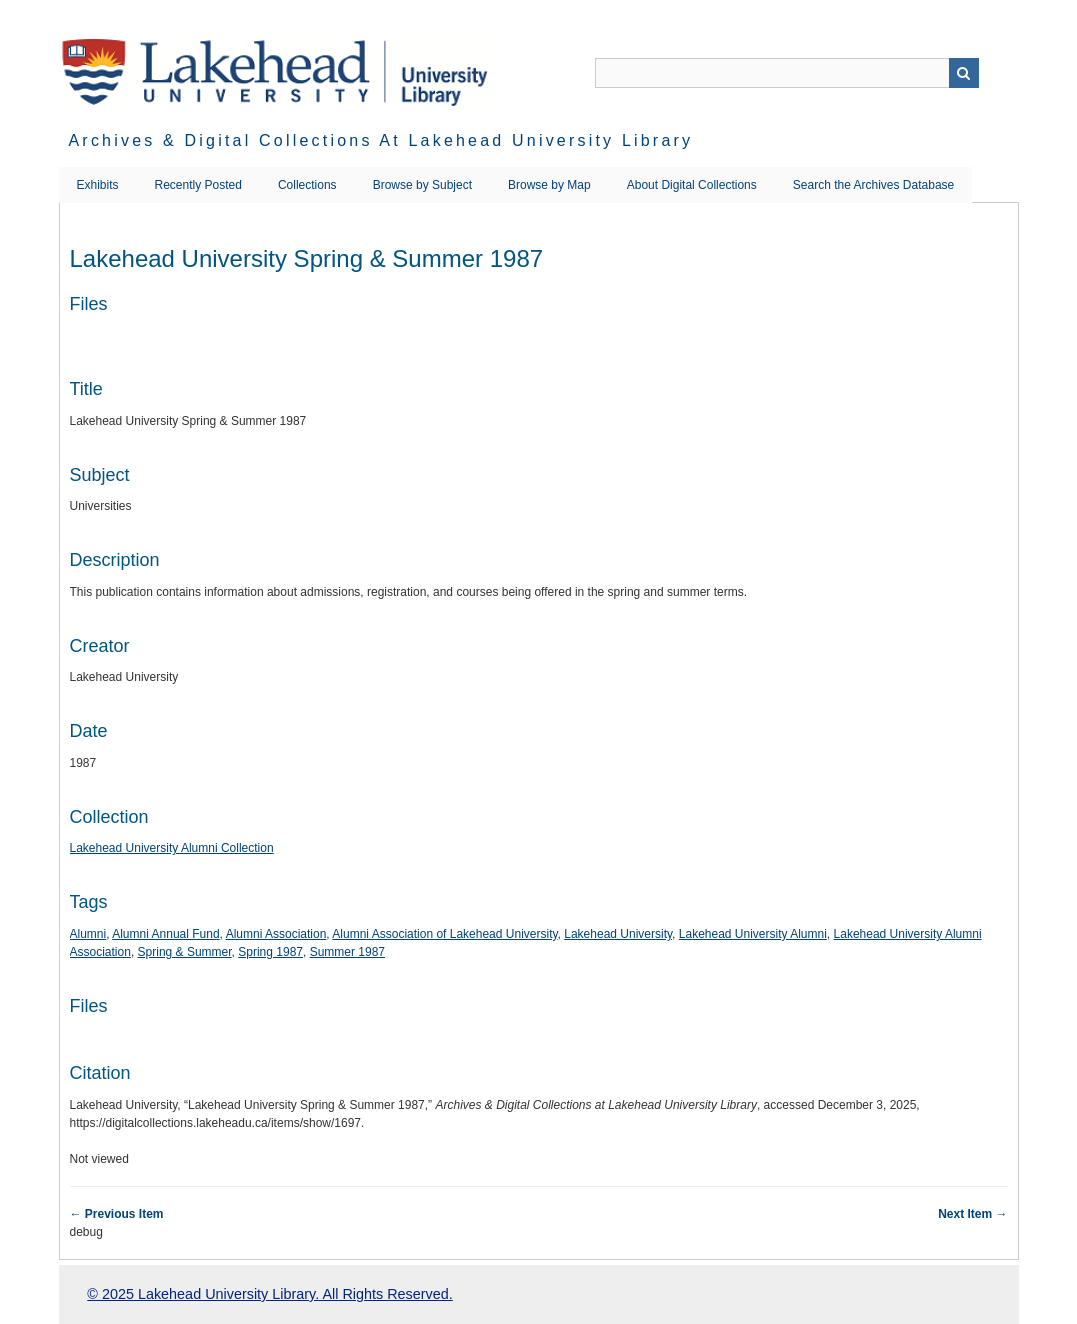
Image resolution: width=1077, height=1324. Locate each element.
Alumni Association (276, 934)
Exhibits (98, 185)
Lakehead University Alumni (753, 934)
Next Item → (972, 1214)
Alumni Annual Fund (165, 934)
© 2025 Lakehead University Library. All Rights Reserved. (269, 1294)
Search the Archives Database (873, 185)
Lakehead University (618, 934)
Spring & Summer (185, 952)
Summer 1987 (347, 952)
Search (964, 73)
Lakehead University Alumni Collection (172, 848)
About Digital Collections (692, 185)
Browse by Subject (422, 185)
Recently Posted (198, 185)
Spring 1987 (270, 952)
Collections (307, 185)
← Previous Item (117, 1214)
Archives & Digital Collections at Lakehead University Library (381, 140)
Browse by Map (549, 185)
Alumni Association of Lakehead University (444, 934)
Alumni (88, 934)
